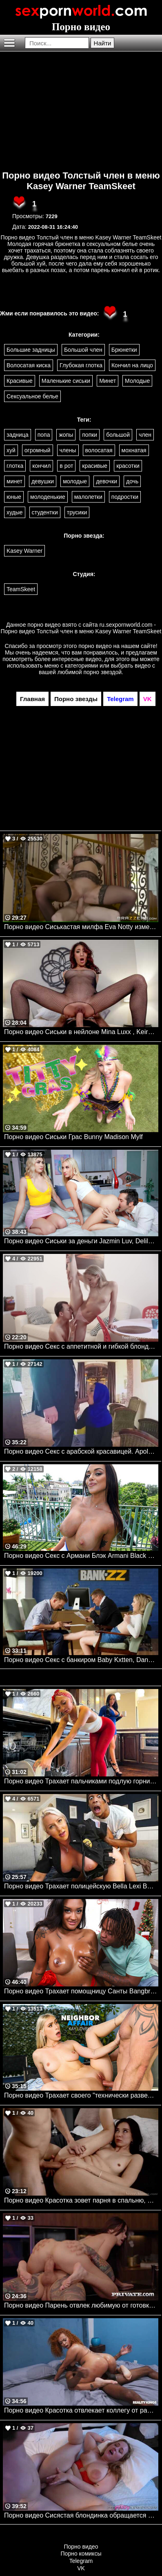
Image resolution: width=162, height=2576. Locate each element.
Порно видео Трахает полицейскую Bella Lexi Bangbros (81, 1886)
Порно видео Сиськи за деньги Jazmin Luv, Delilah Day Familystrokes (81, 1241)
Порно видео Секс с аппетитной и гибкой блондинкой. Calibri (81, 1346)
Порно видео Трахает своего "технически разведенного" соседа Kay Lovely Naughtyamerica (81, 2095)
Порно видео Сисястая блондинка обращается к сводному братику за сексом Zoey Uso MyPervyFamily (81, 2515)
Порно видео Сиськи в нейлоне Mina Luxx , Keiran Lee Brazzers (81, 1031)
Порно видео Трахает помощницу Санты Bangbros (80, 1991)
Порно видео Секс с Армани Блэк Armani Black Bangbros (81, 1555)
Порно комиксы (81, 2553)
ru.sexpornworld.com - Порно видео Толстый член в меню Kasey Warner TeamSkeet (81, 628)
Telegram (81, 2561)
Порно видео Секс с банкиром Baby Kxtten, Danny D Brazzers (81, 1659)
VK (81, 2568)
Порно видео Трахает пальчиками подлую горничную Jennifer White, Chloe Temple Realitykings (81, 1781)
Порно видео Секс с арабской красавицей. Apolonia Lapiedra (81, 1451)
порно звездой (102, 672)
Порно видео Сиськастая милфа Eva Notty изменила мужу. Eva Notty (81, 926)
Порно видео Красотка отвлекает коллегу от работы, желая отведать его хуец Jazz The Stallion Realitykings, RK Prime (81, 2410)
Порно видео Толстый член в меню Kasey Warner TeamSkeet (81, 180)
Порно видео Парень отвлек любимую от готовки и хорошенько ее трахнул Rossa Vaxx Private (81, 2305)
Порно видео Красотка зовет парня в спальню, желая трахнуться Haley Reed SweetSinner (81, 2200)
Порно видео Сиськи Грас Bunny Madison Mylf (73, 1136)
